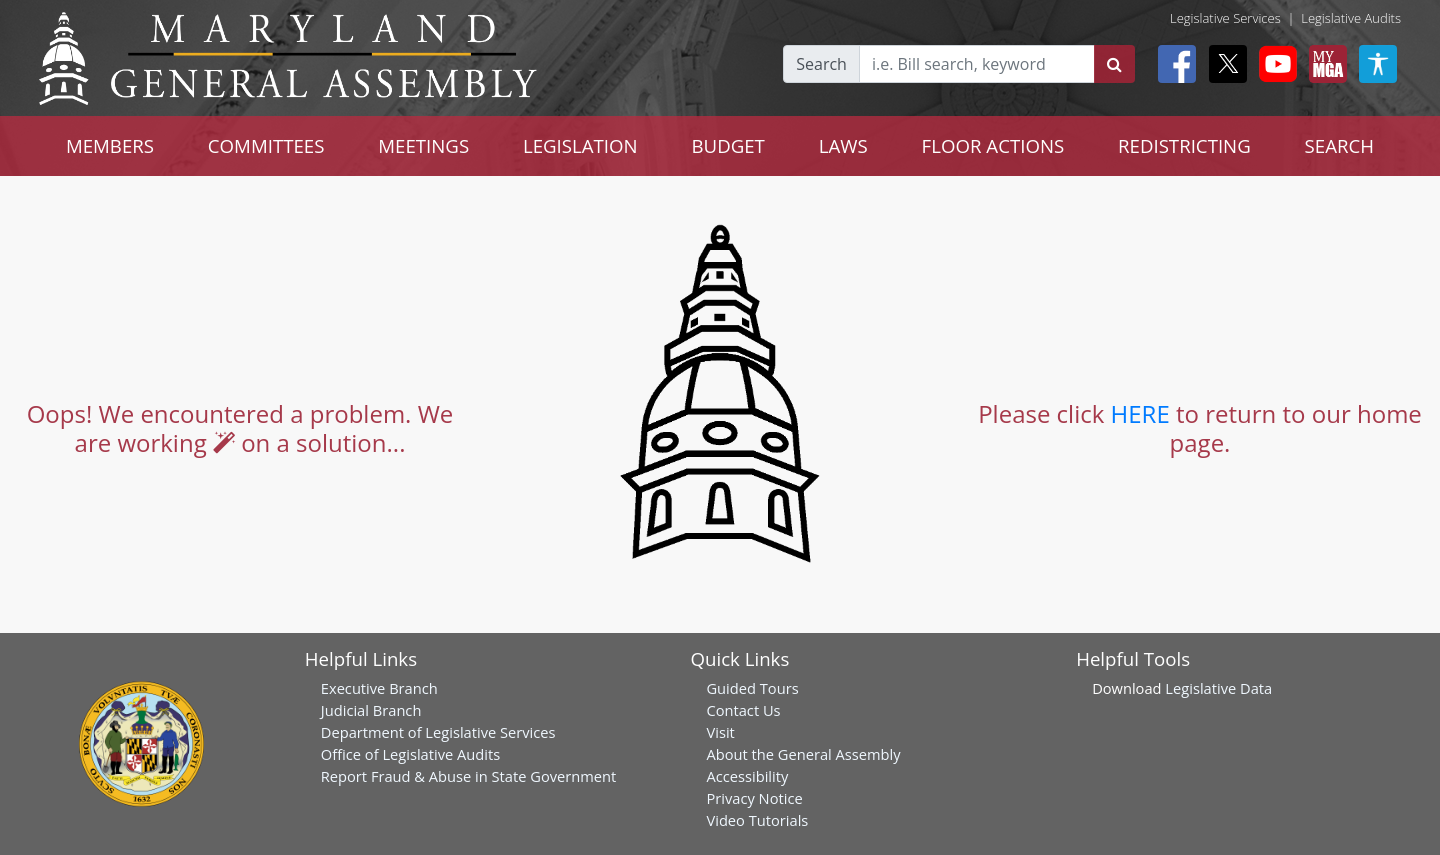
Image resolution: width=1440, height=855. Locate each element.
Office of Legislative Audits (410, 754)
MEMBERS (110, 145)
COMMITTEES (266, 145)
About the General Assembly (803, 754)
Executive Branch (379, 688)
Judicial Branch (371, 710)
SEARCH (1339, 145)
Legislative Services (1225, 18)
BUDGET (728, 145)
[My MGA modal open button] (1324, 64)
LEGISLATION (580, 145)
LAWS (843, 145)
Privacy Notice (754, 798)
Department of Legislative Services (438, 732)
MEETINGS (423, 145)
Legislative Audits (1351, 18)
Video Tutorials (757, 820)
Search (821, 64)
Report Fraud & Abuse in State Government (468, 776)
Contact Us (743, 710)
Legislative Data (1218, 688)
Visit (720, 732)
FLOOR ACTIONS (993, 145)
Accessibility (747, 776)
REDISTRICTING (1184, 145)
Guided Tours (752, 688)
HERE (1140, 413)
